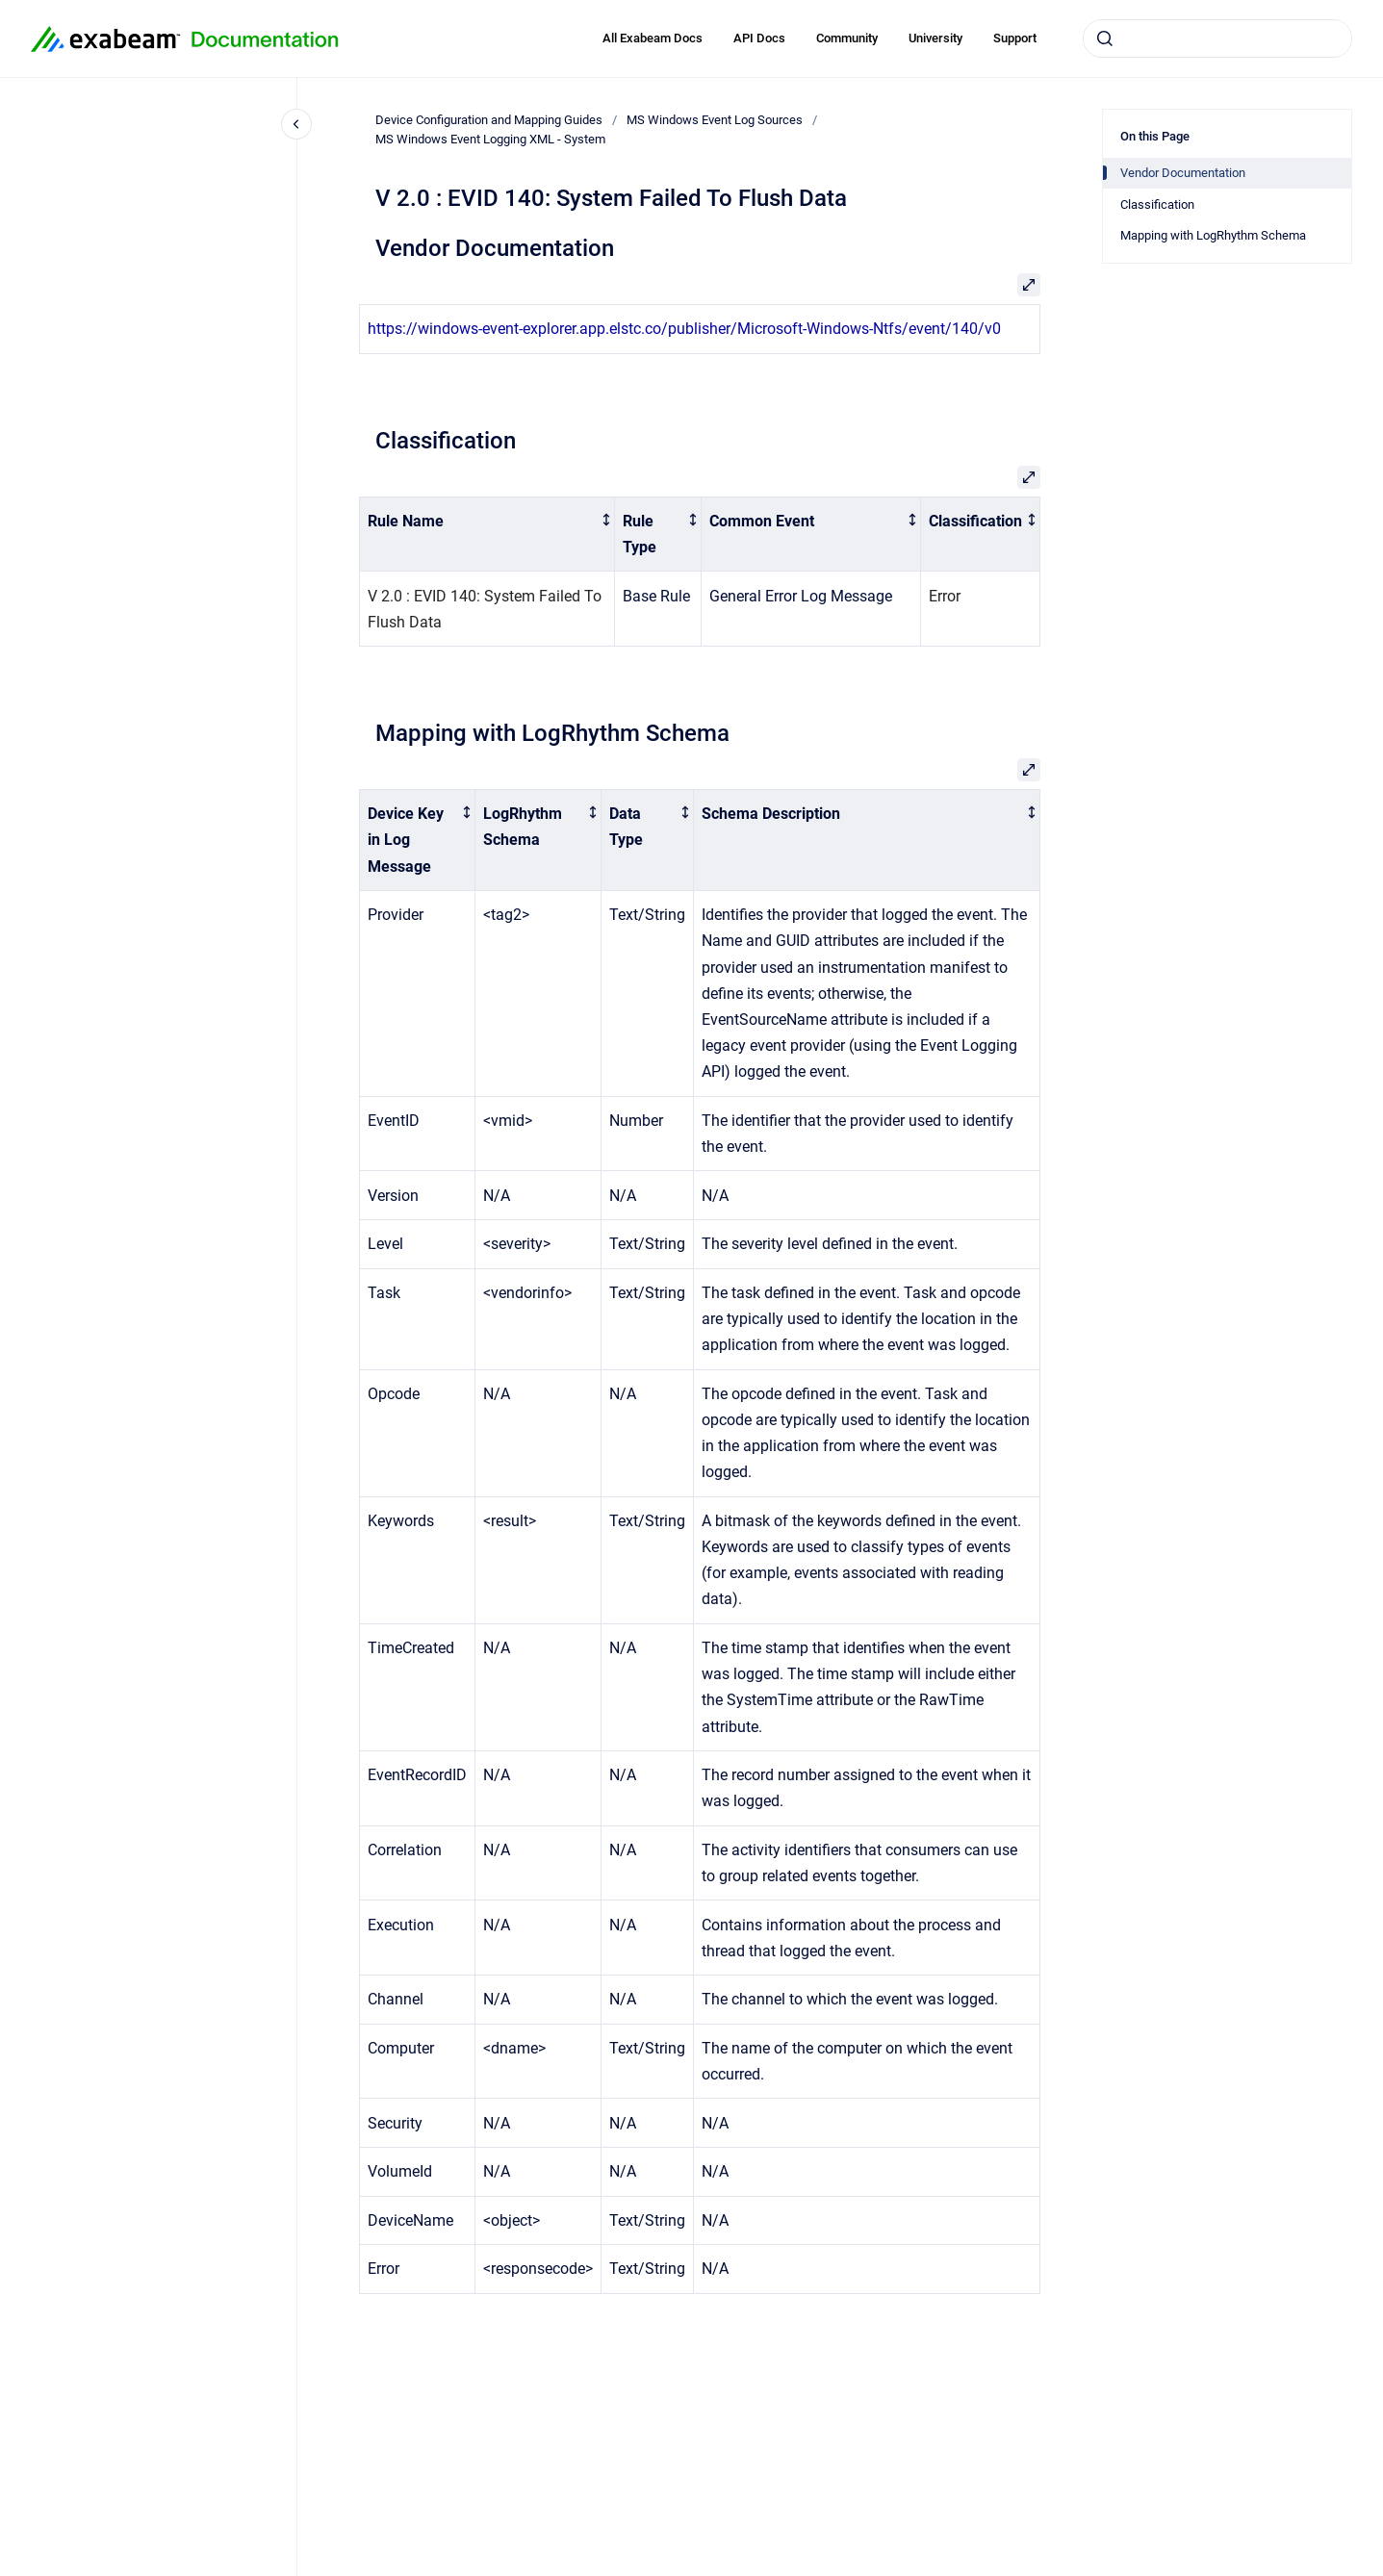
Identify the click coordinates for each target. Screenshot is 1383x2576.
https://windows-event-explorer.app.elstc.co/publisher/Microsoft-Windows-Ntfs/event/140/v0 (684, 328)
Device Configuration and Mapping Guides (488, 120)
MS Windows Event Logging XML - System (490, 139)
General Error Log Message (800, 596)
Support (1015, 38)
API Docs (759, 38)
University (935, 38)
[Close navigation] (296, 124)
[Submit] (1104, 38)
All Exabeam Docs (652, 38)
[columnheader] (487, 534)
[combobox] (1217, 38)
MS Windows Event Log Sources (715, 120)
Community (847, 38)
